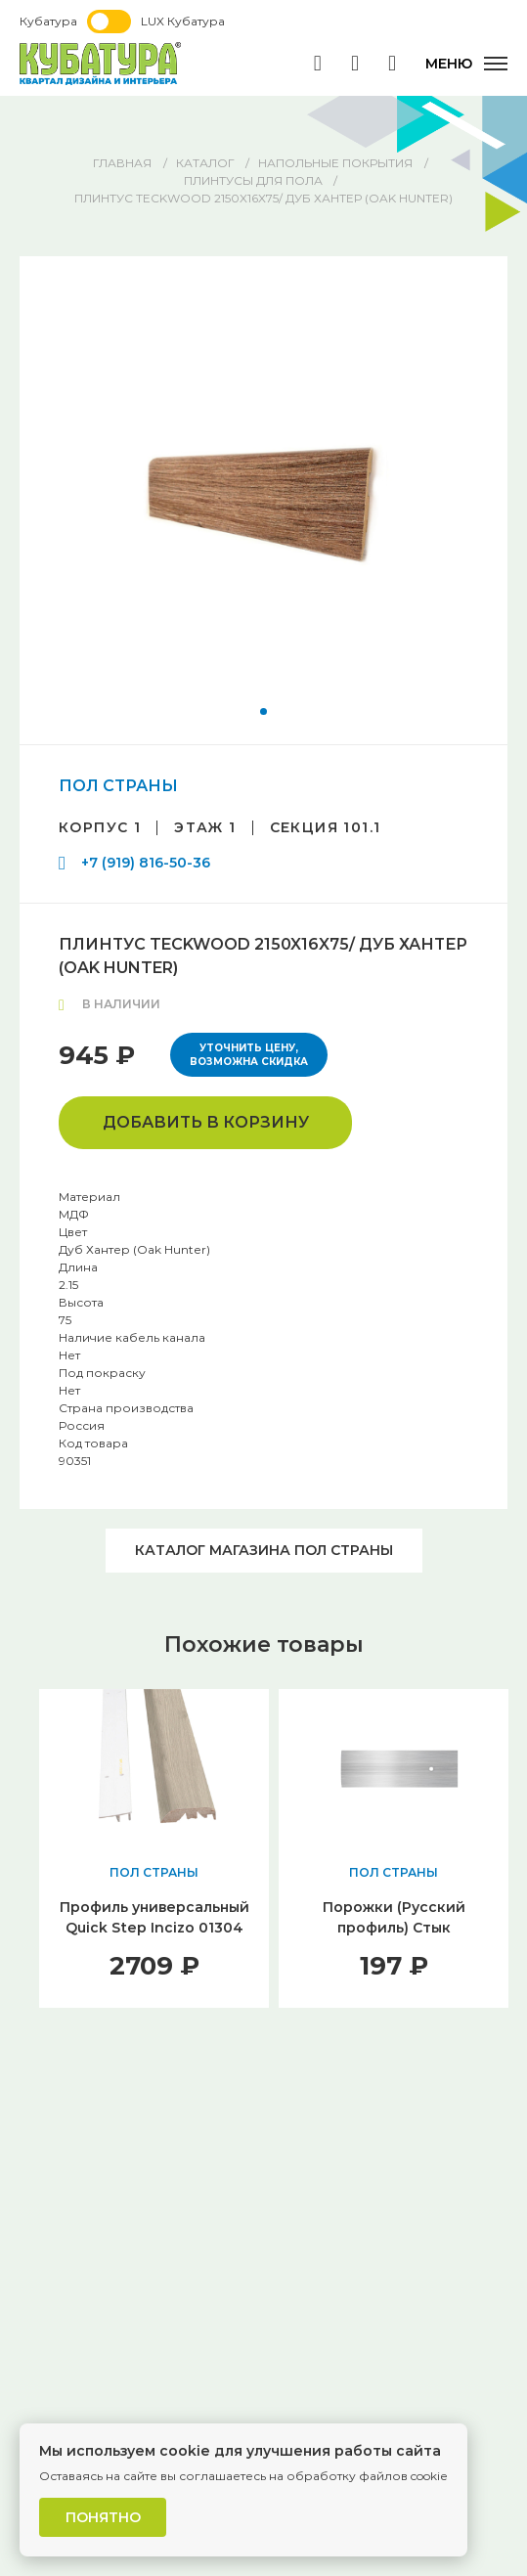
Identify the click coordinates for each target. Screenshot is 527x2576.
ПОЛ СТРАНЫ (118, 786)
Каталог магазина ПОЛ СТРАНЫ (264, 1550)
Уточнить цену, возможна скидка (249, 1055)
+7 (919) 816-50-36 (145, 862)
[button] (263, 711)
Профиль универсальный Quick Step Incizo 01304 (154, 1917)
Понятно (103, 2517)
